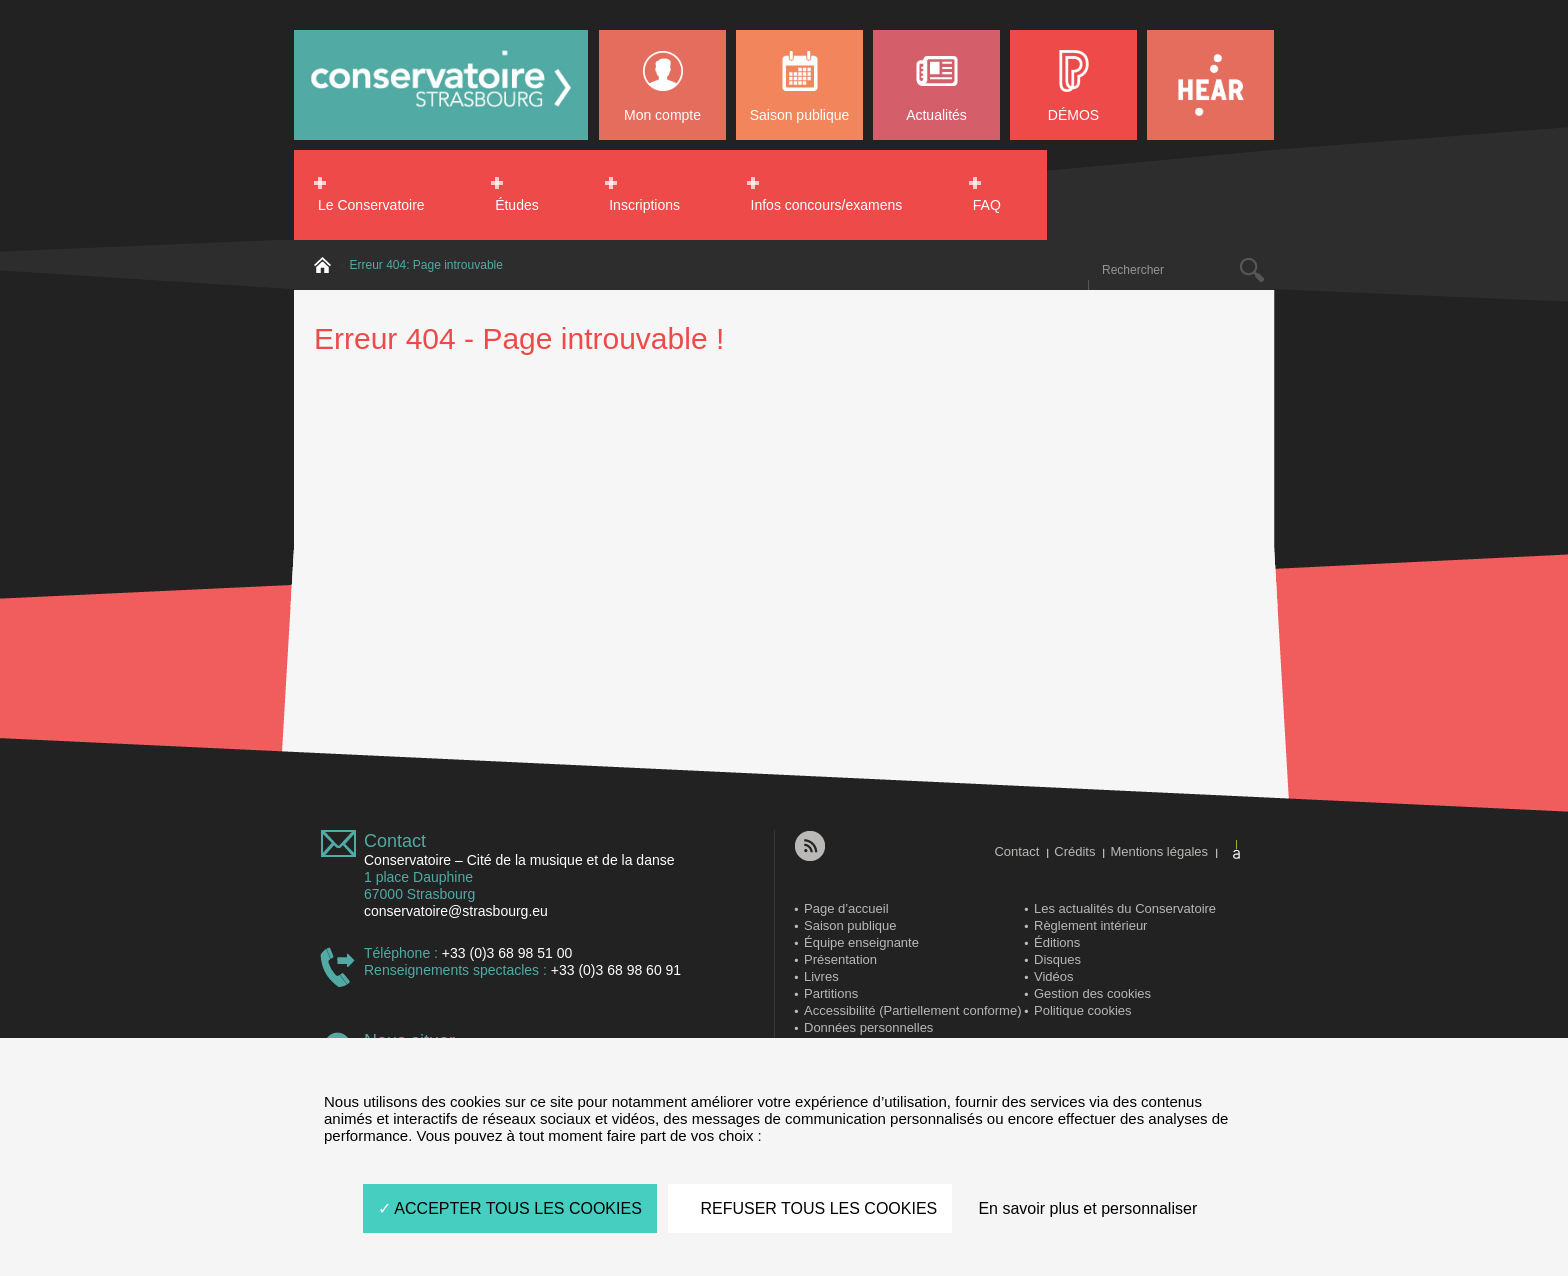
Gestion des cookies (1092, 993)
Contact (395, 841)
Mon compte (662, 115)
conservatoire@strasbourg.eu (456, 911)
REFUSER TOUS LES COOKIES (810, 1208)
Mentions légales (1159, 851)
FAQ (987, 205)
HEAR (1210, 85)
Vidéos (1054, 976)
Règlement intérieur (1090, 925)
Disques (1057, 959)
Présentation (840, 959)
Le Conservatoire (371, 205)
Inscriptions (644, 205)
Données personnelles (868, 1027)
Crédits (1074, 851)
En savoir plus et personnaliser (1087, 1208)
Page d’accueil (846, 908)
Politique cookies (1083, 1010)
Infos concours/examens (827, 205)
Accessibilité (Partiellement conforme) (912, 1010)
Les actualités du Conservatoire (1125, 908)
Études (517, 205)
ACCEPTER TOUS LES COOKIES (510, 1208)
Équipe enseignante (861, 942)
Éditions (1057, 942)
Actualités (936, 115)
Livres (821, 976)
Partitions (831, 993)
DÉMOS (1073, 115)
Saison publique (800, 115)
